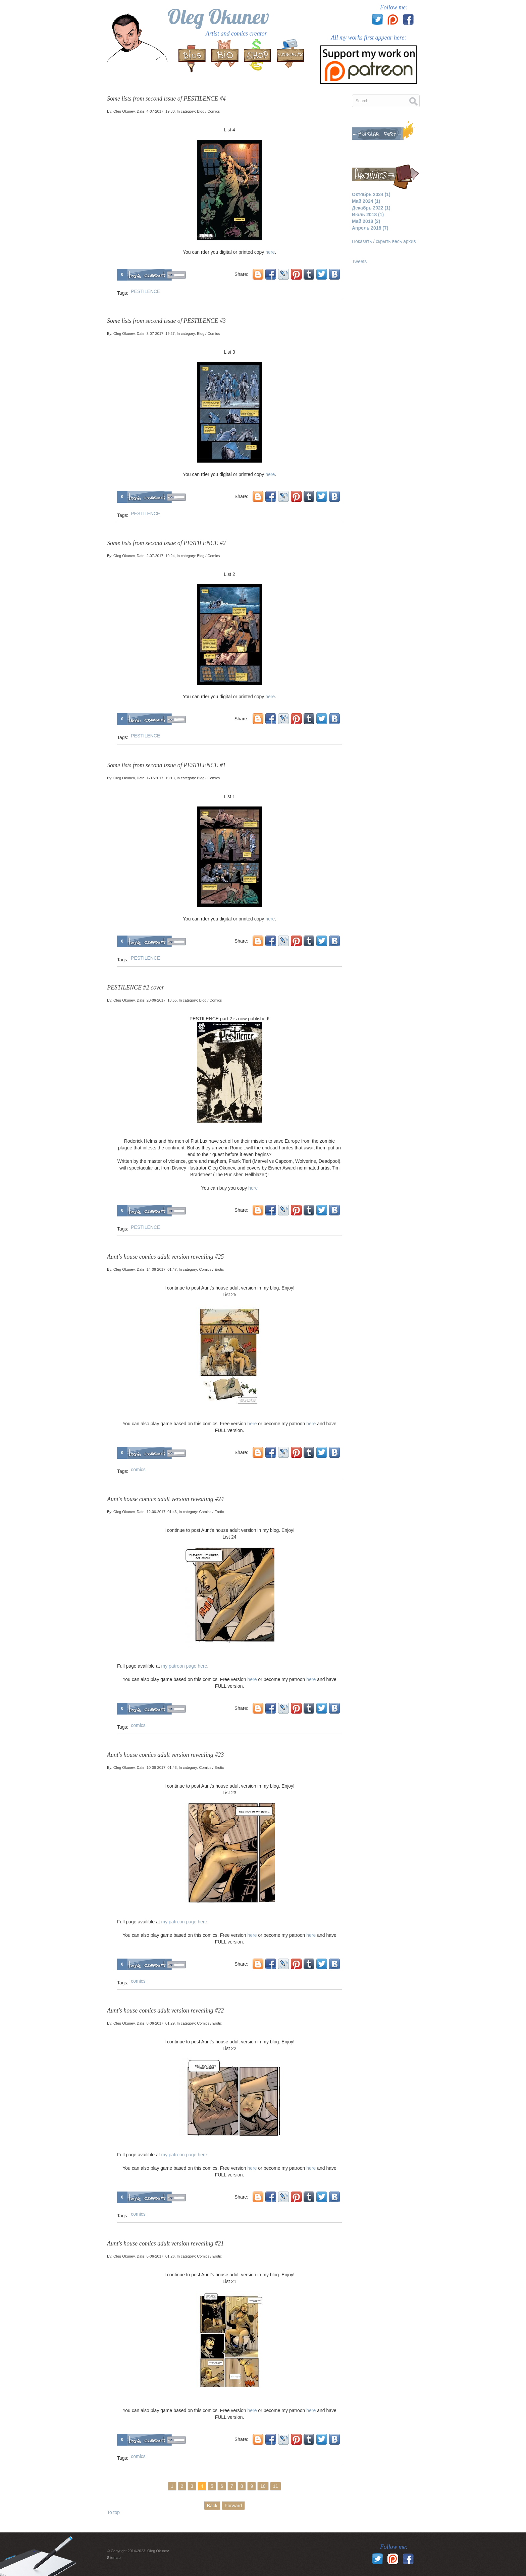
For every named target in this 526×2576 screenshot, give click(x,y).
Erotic (219, 1269)
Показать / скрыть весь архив (384, 241)
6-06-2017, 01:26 (161, 2256)
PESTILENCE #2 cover (135, 987)
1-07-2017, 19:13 (161, 778)
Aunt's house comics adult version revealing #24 (165, 1499)
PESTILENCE (145, 291)
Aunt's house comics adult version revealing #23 (165, 1754)
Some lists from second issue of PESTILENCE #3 (166, 320)
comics (138, 1469)
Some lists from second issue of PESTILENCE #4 (166, 98)
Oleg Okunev (218, 16)
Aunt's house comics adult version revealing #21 (165, 2243)
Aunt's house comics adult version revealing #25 (165, 1256)
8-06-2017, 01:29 (161, 2023)
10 (263, 2486)
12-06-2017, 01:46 (162, 1512)
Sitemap (113, 2558)
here (270, 252)
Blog (200, 111)
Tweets (359, 261)
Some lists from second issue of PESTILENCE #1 (166, 765)
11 (275, 2486)
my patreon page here (184, 1666)
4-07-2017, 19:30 (161, 111)
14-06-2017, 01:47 (162, 1269)
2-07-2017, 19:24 (161, 556)
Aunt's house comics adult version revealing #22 (165, 2010)
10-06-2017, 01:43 (162, 1767)
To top (113, 2512)
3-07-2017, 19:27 (161, 334)
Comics (213, 111)
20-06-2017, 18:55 (162, 1000)
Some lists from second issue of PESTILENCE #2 (166, 543)
